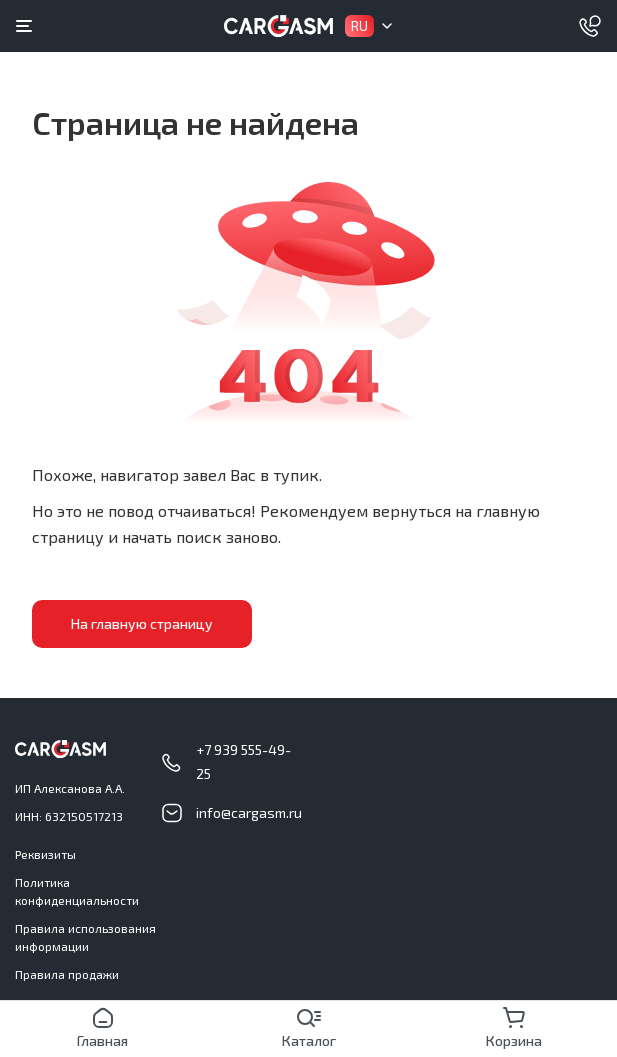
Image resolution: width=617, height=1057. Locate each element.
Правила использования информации (85, 937)
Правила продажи (67, 974)
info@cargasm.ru (249, 812)
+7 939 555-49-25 (243, 761)
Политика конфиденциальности (77, 891)
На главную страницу (142, 623)
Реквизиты (45, 854)
